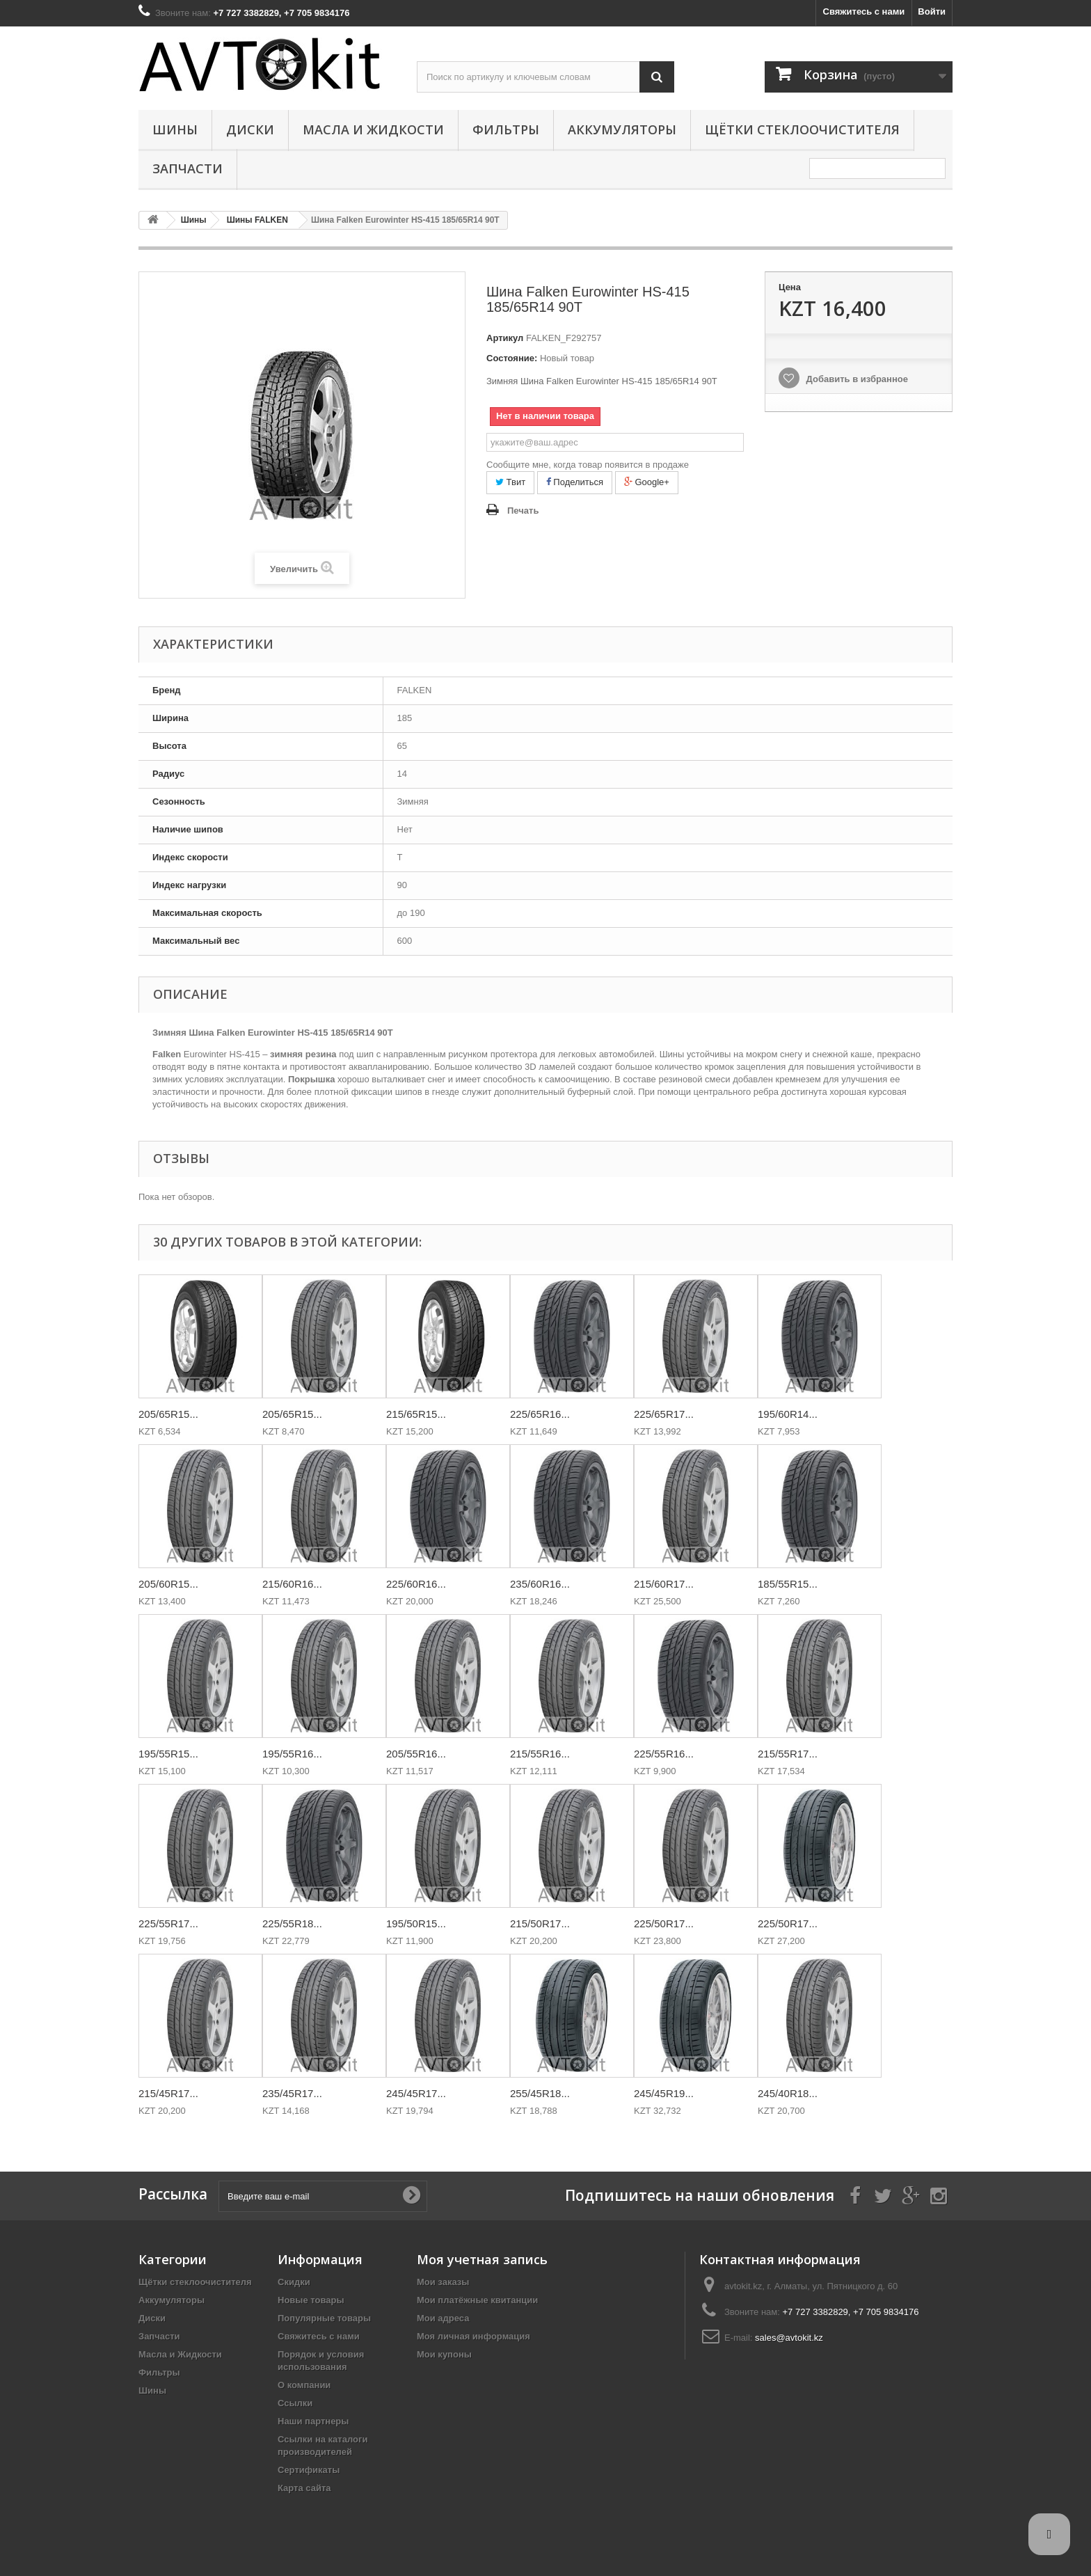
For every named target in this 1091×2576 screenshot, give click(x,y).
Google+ (646, 482)
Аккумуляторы (622, 129)
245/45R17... (416, 2093)
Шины (175, 129)
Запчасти (187, 168)
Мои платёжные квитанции (477, 2300)
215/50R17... (540, 1923)
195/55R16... (292, 1754)
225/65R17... (664, 1414)
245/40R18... (788, 2093)
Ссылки (295, 2403)
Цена (790, 287)
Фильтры (505, 129)
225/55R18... (292, 1923)
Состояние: (511, 358)
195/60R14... (788, 1414)
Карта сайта (304, 2488)
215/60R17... (664, 1584)
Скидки (294, 2282)
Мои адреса (443, 2318)
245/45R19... (664, 2093)
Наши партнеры (313, 2421)
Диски (250, 129)
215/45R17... (168, 2093)
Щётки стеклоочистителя (802, 129)
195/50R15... (416, 1923)
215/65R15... (416, 1414)
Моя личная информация (473, 2336)
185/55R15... (788, 1584)
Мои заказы (443, 2282)
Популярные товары (324, 2318)
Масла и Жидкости (373, 129)
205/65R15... (168, 1414)
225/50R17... (664, 1923)
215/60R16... (292, 1584)
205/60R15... (168, 1584)
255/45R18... (540, 2093)
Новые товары (311, 2300)
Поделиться (574, 482)
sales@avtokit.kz (789, 2337)
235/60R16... (540, 1584)
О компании (304, 2385)
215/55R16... (540, 1754)
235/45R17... (292, 2093)
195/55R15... (168, 1754)
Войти (932, 11)
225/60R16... (416, 1584)
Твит (510, 482)
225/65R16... (540, 1414)
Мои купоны (444, 2354)
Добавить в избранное (856, 379)
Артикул (504, 338)
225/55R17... (168, 1923)
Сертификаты (309, 2470)
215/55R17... (788, 1754)
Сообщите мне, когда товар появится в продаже (587, 464)
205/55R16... (416, 1754)
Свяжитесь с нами (864, 11)
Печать (523, 510)
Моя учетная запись (482, 2259)
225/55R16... (664, 1754)
